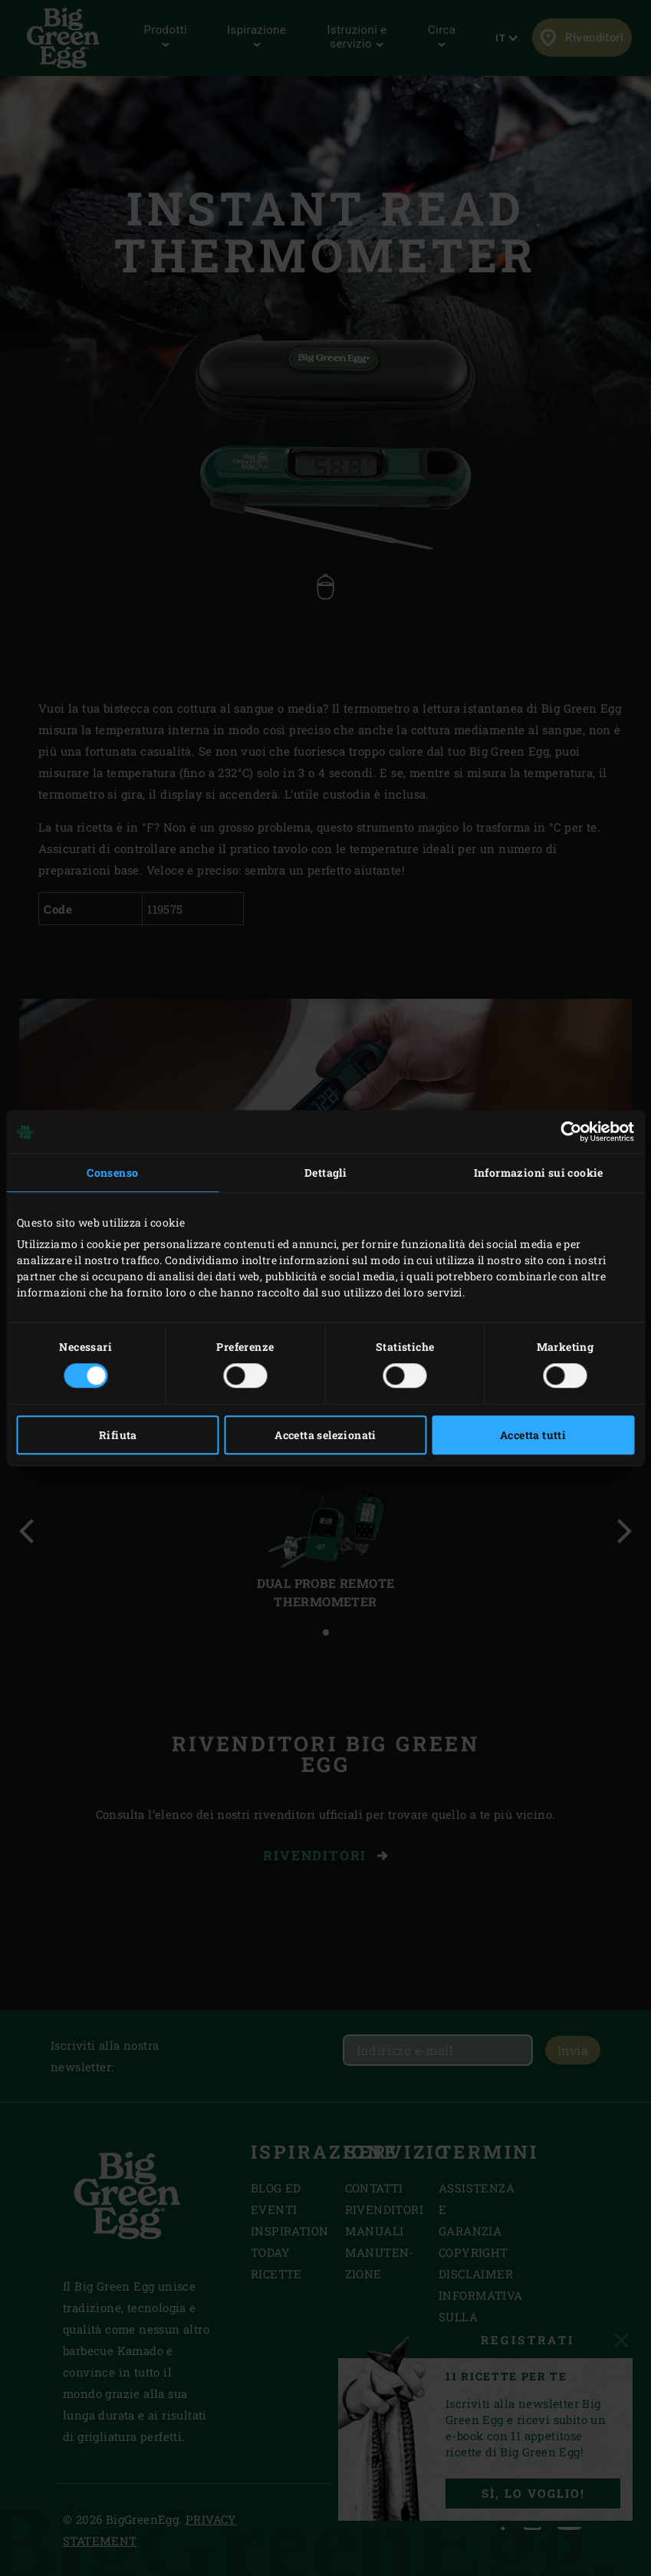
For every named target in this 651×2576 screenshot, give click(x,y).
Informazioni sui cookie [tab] (538, 1172)
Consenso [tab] (112, 1172)
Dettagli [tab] (325, 1172)
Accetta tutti (533, 1435)
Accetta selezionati (325, 1435)
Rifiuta (118, 1435)
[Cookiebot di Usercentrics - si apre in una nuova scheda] (567, 1131)
